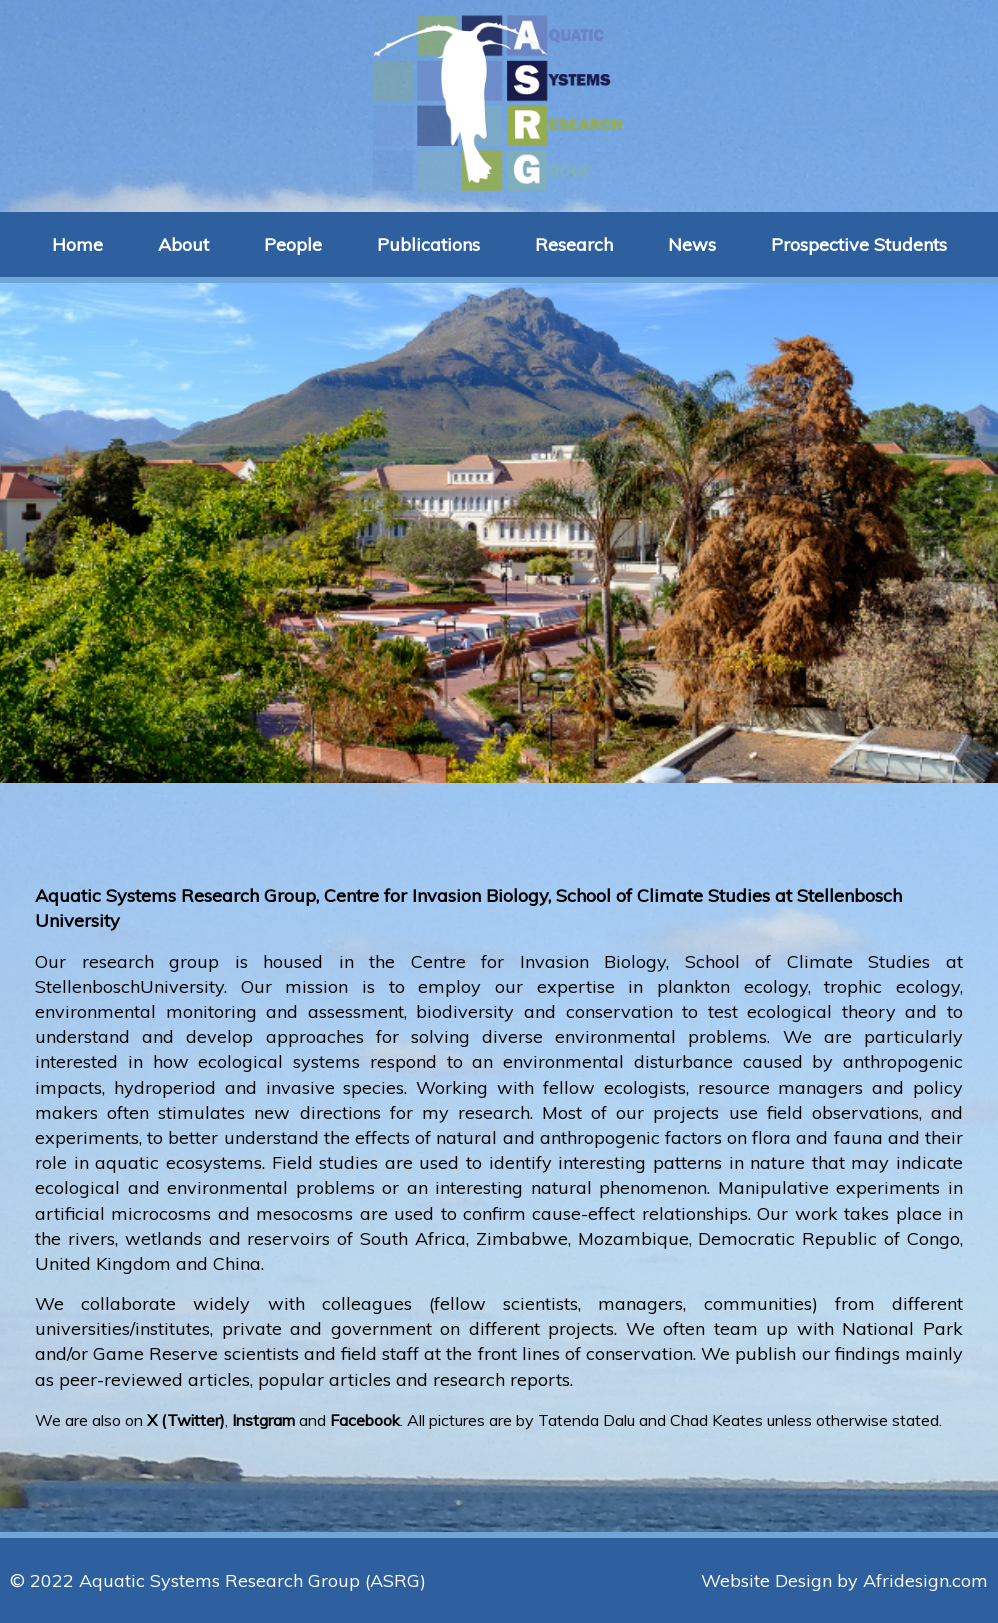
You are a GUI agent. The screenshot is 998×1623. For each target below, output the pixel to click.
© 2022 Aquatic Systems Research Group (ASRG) (218, 1580)
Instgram (263, 1420)
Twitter (193, 1420)
